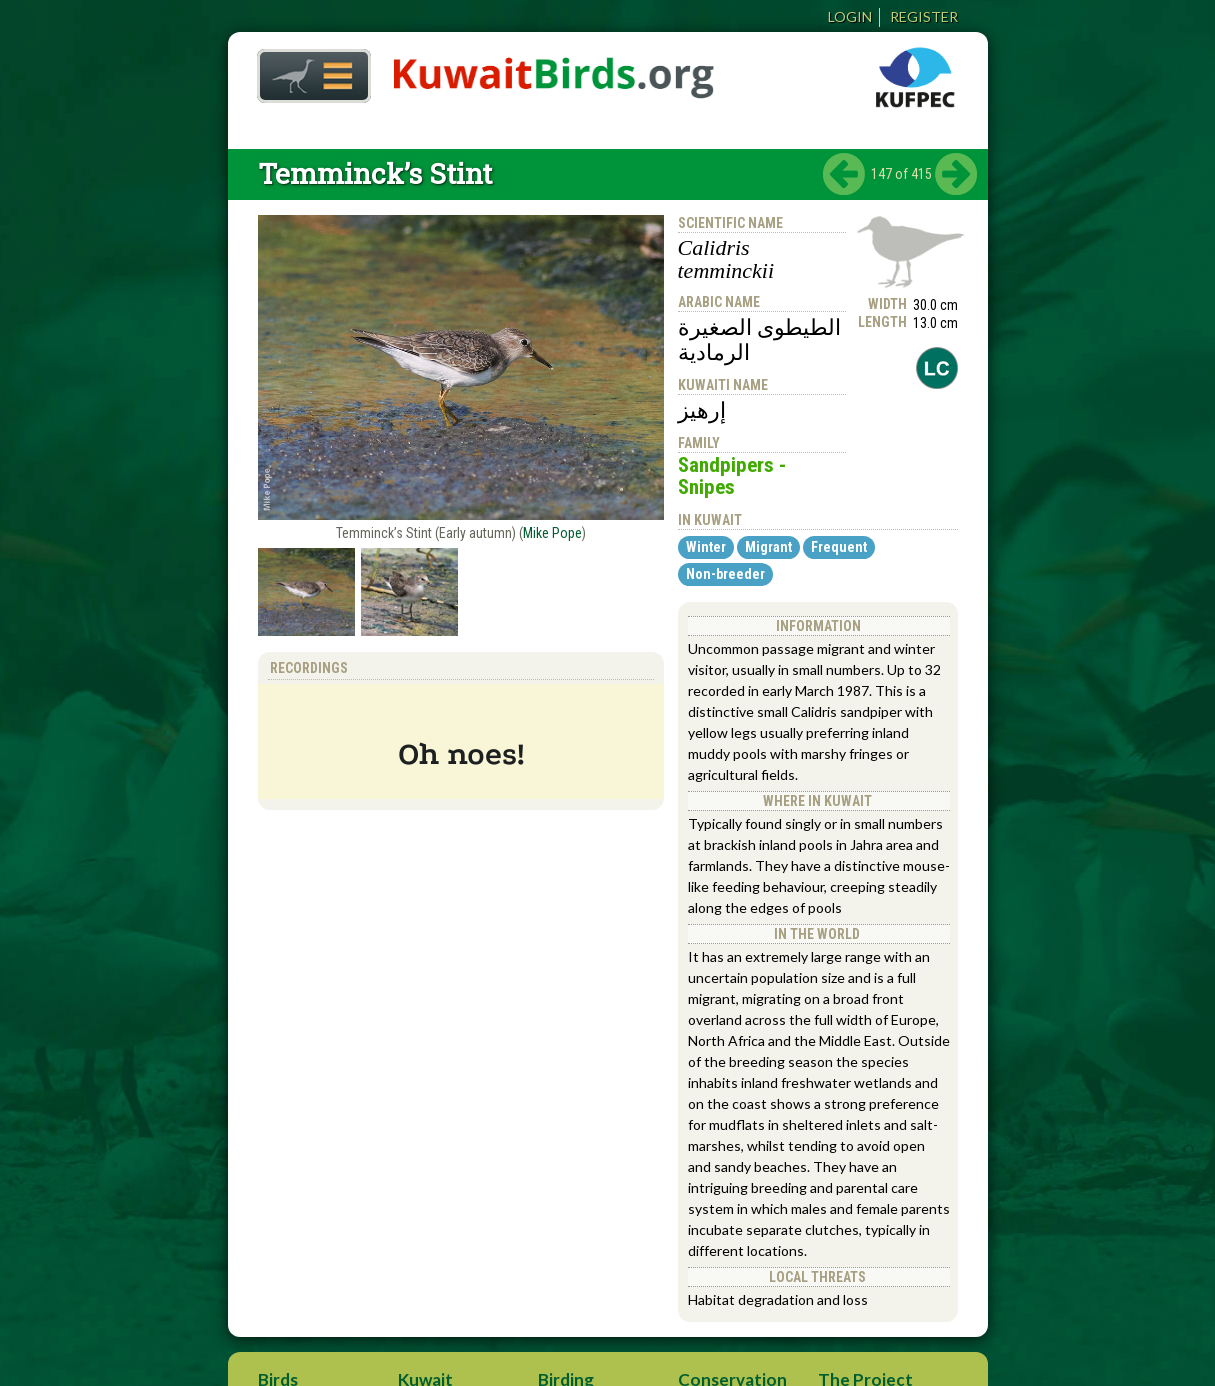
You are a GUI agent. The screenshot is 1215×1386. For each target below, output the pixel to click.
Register (924, 16)
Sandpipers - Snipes (732, 476)
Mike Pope (552, 533)
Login (850, 16)
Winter (706, 547)
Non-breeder (725, 574)
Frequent (839, 547)
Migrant (768, 547)
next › (956, 174)
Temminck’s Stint (375, 173)
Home (307, 70)
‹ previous (844, 174)
